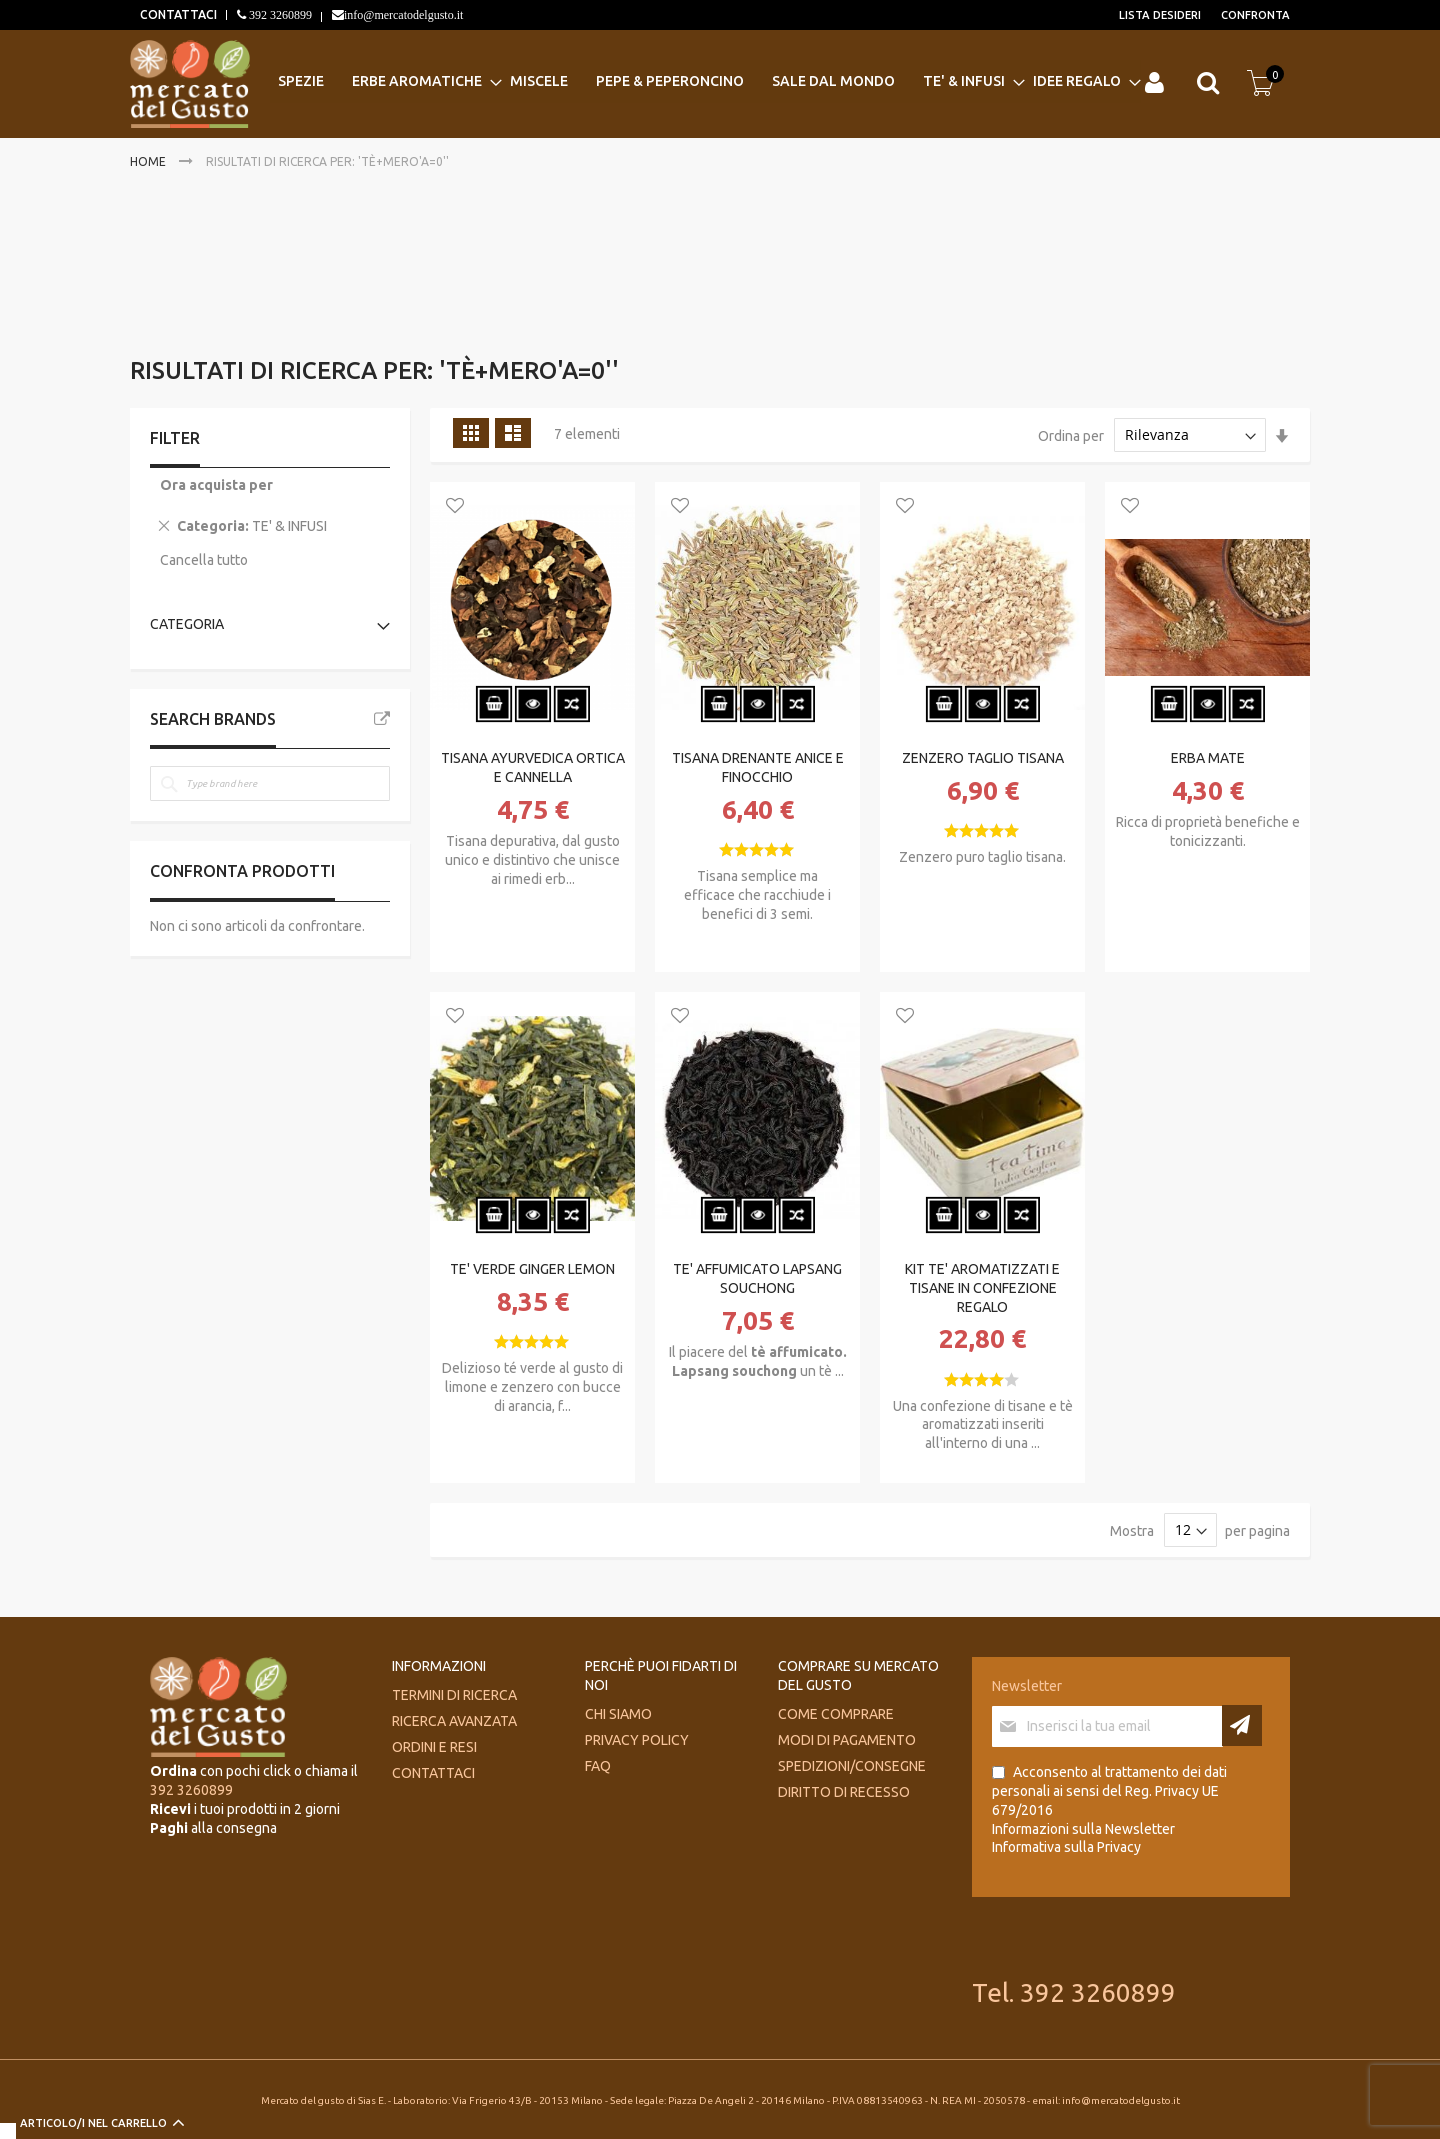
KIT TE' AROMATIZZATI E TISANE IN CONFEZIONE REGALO (982, 1288)
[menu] (705, 81)
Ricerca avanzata (454, 1721)
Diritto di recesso (844, 1792)
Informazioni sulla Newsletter (1083, 1829)
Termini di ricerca (454, 1695)
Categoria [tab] (187, 624)
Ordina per (1071, 435)
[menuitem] (307, 81)
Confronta (1255, 15)
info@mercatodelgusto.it (403, 15)
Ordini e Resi (434, 1747)
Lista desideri (1160, 15)
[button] (455, 507)
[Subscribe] (1242, 1725)
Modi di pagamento (847, 1740)
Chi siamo (618, 1714)
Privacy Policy (637, 1740)
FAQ (598, 1766)
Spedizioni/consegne (852, 1766)
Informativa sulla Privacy (1066, 1847)
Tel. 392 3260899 (1074, 1992)
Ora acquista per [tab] (216, 485)
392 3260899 (279, 15)
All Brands (382, 719)
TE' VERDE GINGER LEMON (532, 1269)
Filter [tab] (175, 438)
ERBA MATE (1208, 758)
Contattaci (433, 1773)
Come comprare (836, 1714)
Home (149, 161)
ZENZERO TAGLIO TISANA (983, 758)
